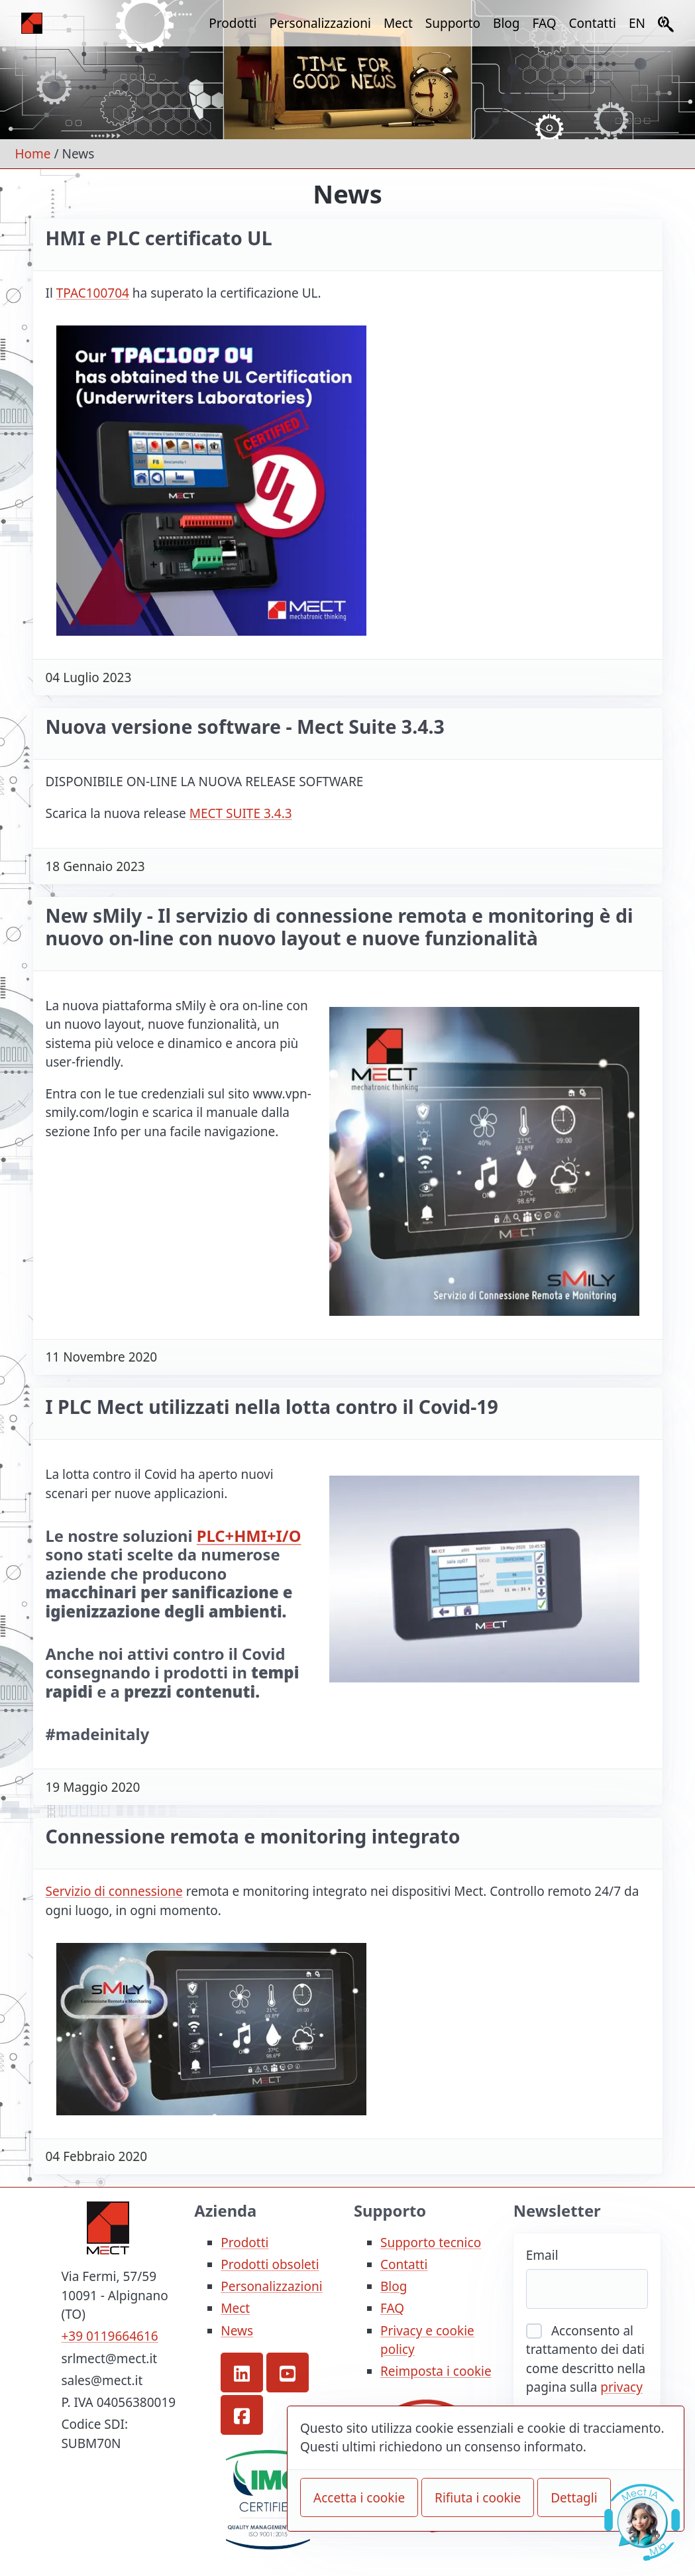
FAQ (545, 23)
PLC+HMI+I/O (249, 1536)
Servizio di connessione (114, 1891)
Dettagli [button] (574, 2497)
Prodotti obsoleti (270, 2264)
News (237, 2330)
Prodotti (232, 23)
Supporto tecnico (430, 2242)
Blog (506, 23)
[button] (242, 2372)
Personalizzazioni (320, 23)
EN (637, 23)
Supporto (452, 23)
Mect (398, 23)
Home (33, 153)
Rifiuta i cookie (478, 2497)
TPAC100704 (92, 293)
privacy (621, 2387)
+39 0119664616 (109, 2336)
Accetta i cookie (359, 2497)
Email (542, 2255)
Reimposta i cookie (436, 2371)
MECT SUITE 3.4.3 (240, 813)
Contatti (592, 23)
